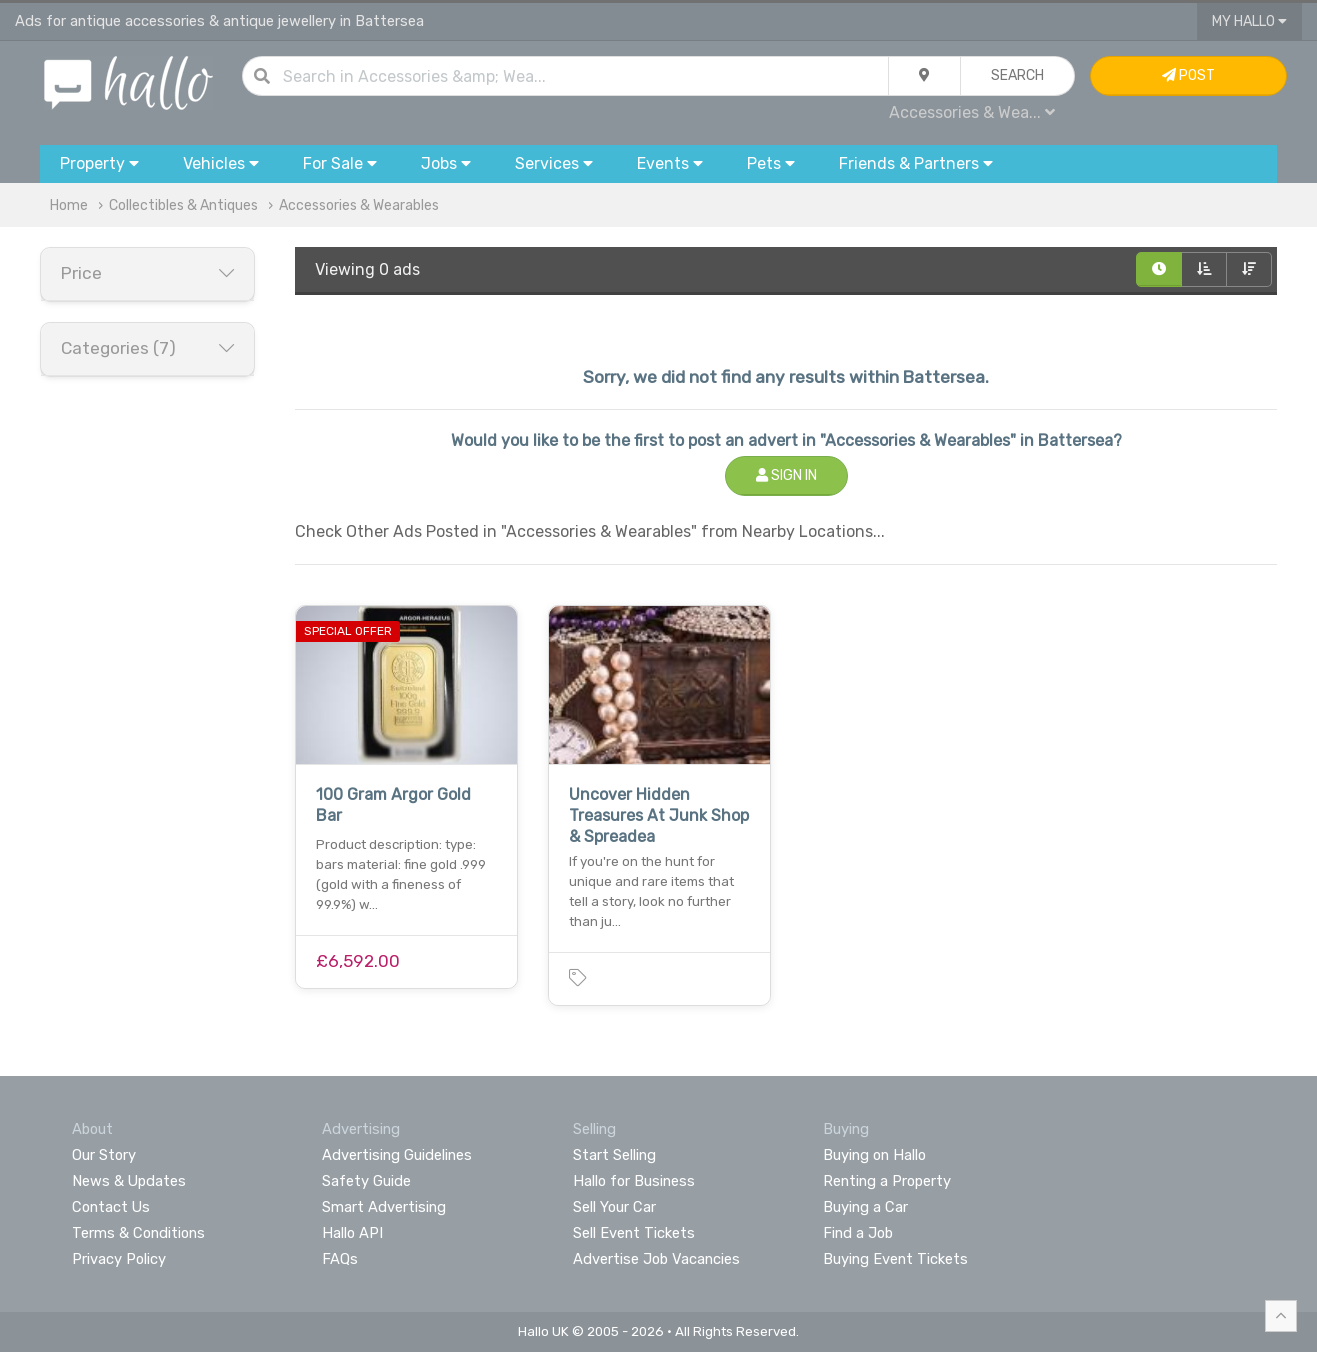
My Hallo (1249, 21)
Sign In (786, 475)
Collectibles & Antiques (183, 205)
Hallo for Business (634, 1181)
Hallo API (352, 1233)
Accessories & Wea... (972, 112)
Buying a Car (865, 1207)
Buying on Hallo (874, 1155)
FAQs (340, 1259)
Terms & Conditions (138, 1233)
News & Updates (129, 1181)
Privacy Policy (119, 1259)
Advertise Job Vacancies (656, 1259)
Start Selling (614, 1155)
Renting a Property (887, 1181)
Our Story (104, 1155)
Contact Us (111, 1207)
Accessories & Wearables (359, 205)
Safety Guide (366, 1181)
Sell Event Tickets (634, 1233)
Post (1188, 75)
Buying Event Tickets (895, 1259)
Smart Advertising (384, 1207)
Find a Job (858, 1233)
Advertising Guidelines (397, 1155)
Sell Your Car (614, 1207)
